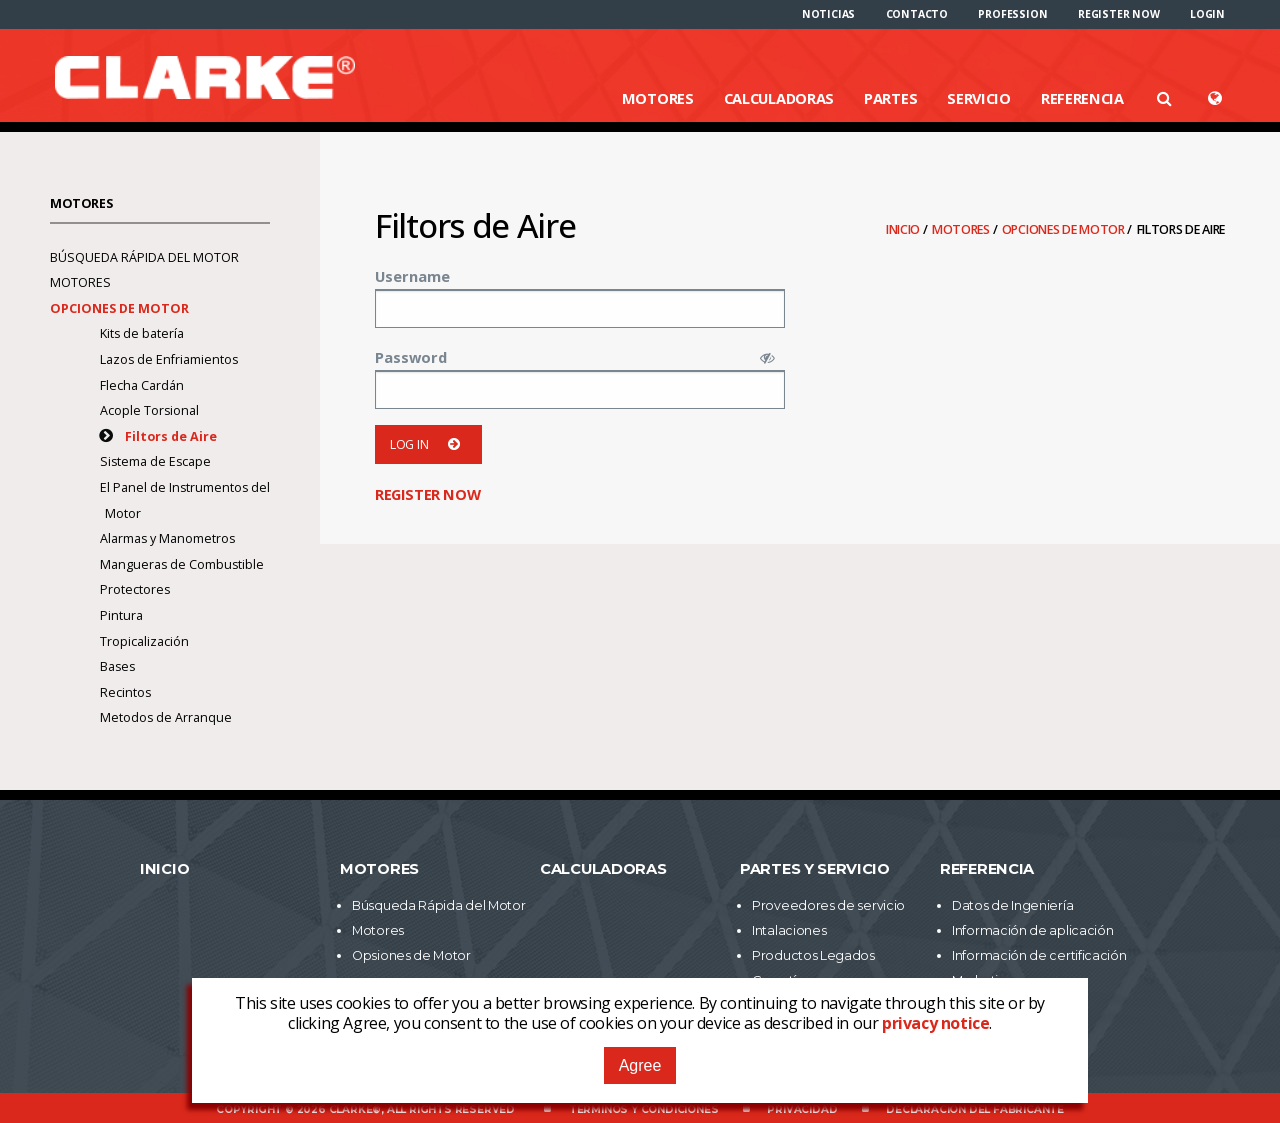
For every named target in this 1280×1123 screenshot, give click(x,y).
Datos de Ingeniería (1012, 905)
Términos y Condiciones (644, 1109)
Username (412, 276)
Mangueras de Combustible (182, 564)
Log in (428, 444)
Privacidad (802, 1109)
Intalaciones (789, 930)
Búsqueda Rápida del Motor (144, 257)
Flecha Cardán (142, 385)
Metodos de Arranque (166, 717)
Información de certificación (1039, 955)
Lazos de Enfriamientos (169, 359)
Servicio (979, 98)
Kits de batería (142, 333)
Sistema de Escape (155, 461)
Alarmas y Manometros (167, 538)
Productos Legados (813, 955)
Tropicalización (144, 641)
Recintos (125, 692)
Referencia (1082, 98)
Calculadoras (779, 98)
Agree (640, 1065)
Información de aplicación (1033, 930)
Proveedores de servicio (828, 905)
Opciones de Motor (1065, 229)
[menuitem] (828, 14)
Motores (658, 98)
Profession (1012, 14)
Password (411, 357)
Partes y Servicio (815, 869)
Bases (117, 666)
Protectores (135, 589)
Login (1207, 14)
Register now (1119, 14)
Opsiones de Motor (411, 955)
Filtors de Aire (171, 436)
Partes (890, 98)
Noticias (828, 14)
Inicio (904, 229)
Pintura (121, 615)
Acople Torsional (149, 410)
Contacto (917, 14)
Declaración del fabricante (975, 1109)
